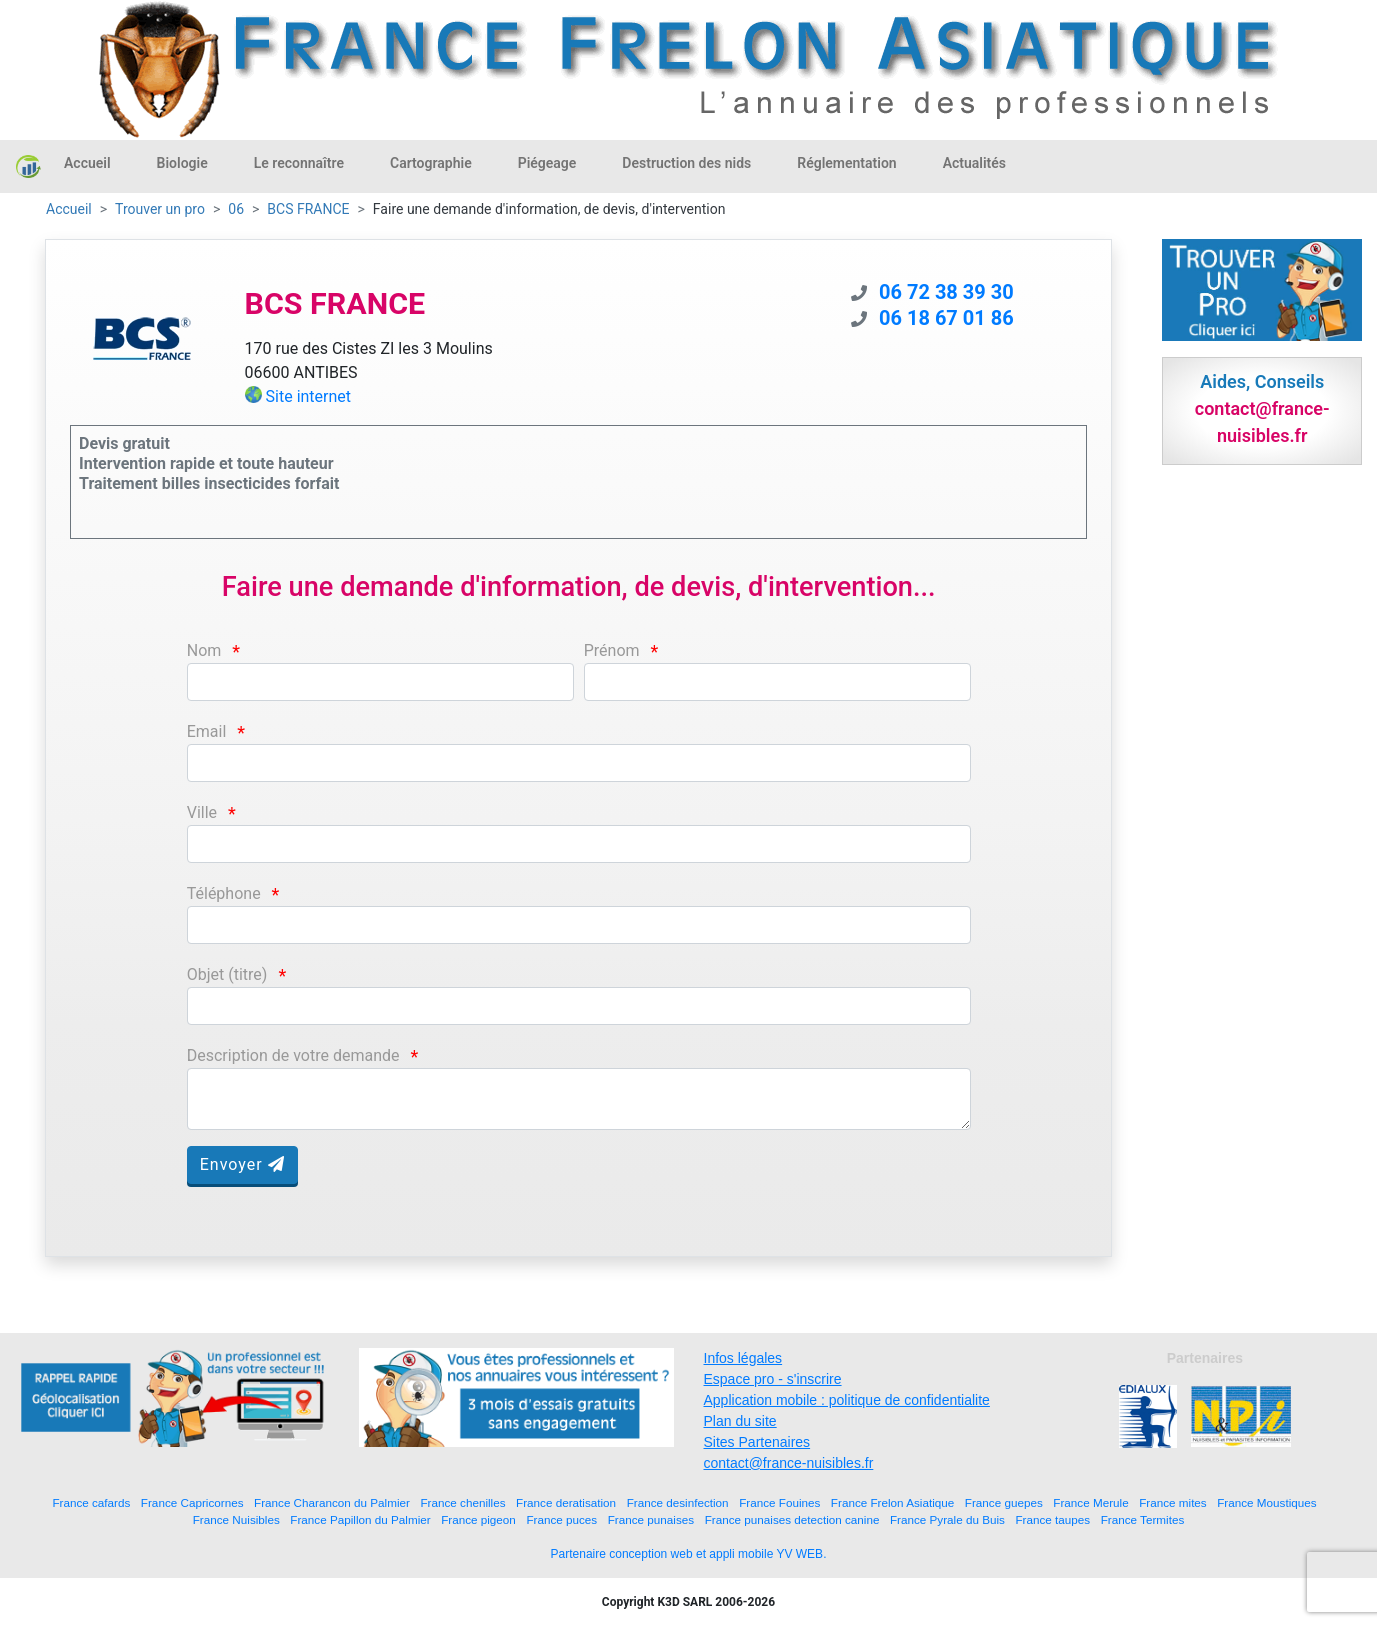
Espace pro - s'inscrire (773, 1379)
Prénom (612, 650)
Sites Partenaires (757, 1442)
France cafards (91, 1502)
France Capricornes (192, 1502)
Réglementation (846, 163)
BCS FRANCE (308, 209)
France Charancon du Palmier (332, 1502)
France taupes (1052, 1519)
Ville (202, 812)
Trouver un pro (160, 209)
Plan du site (740, 1421)
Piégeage (547, 163)
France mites (1173, 1502)
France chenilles (462, 1502)
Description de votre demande (293, 1055)
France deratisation (566, 1502)
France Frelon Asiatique (892, 1502)
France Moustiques (1266, 1502)
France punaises (651, 1519)
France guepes (1004, 1502)
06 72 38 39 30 (946, 292)
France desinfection (678, 1502)
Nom (204, 650)
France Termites (1143, 1519)
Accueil (87, 163)
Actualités (974, 163)
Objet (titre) (227, 974)
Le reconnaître (299, 163)
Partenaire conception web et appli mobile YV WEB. (689, 1554)
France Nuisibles (236, 1519)
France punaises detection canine (792, 1519)
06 (236, 209)
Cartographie (431, 163)
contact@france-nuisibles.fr (789, 1463)
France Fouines (779, 1502)
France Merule (1090, 1502)
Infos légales (743, 1358)
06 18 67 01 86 (946, 318)
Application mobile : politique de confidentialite (847, 1400)
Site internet (309, 396)
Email (207, 731)
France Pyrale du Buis (947, 1519)
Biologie (182, 163)
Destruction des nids (686, 163)
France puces (561, 1519)
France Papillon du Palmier (360, 1519)
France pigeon (478, 1519)
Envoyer (242, 1164)
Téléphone (224, 893)
